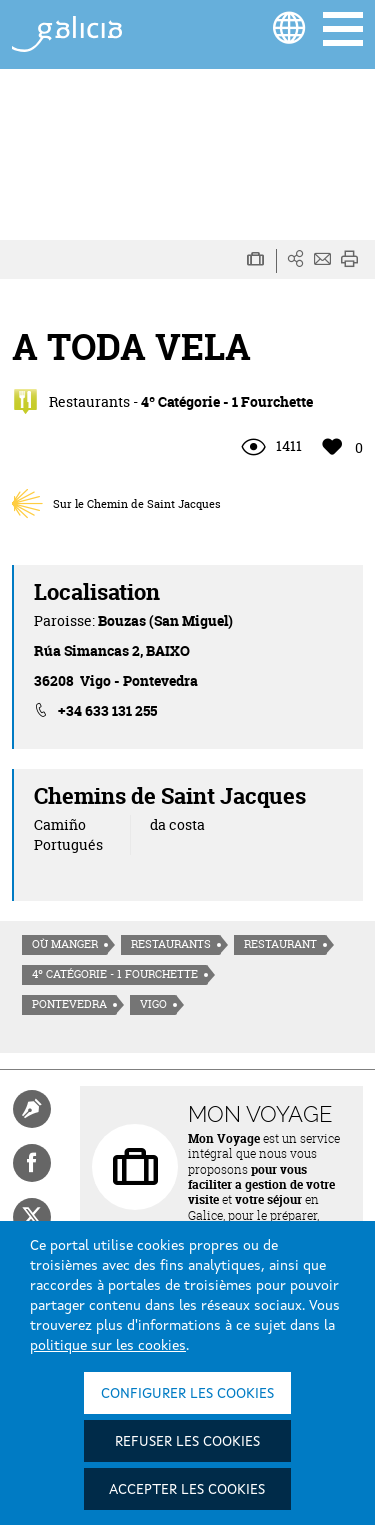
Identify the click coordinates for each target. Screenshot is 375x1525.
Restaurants (171, 944)
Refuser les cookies (187, 1442)
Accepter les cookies (187, 1490)
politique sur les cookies (108, 1346)
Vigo (153, 1004)
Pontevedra (69, 1004)
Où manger (65, 944)
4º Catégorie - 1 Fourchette (115, 974)
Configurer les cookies (187, 1394)
